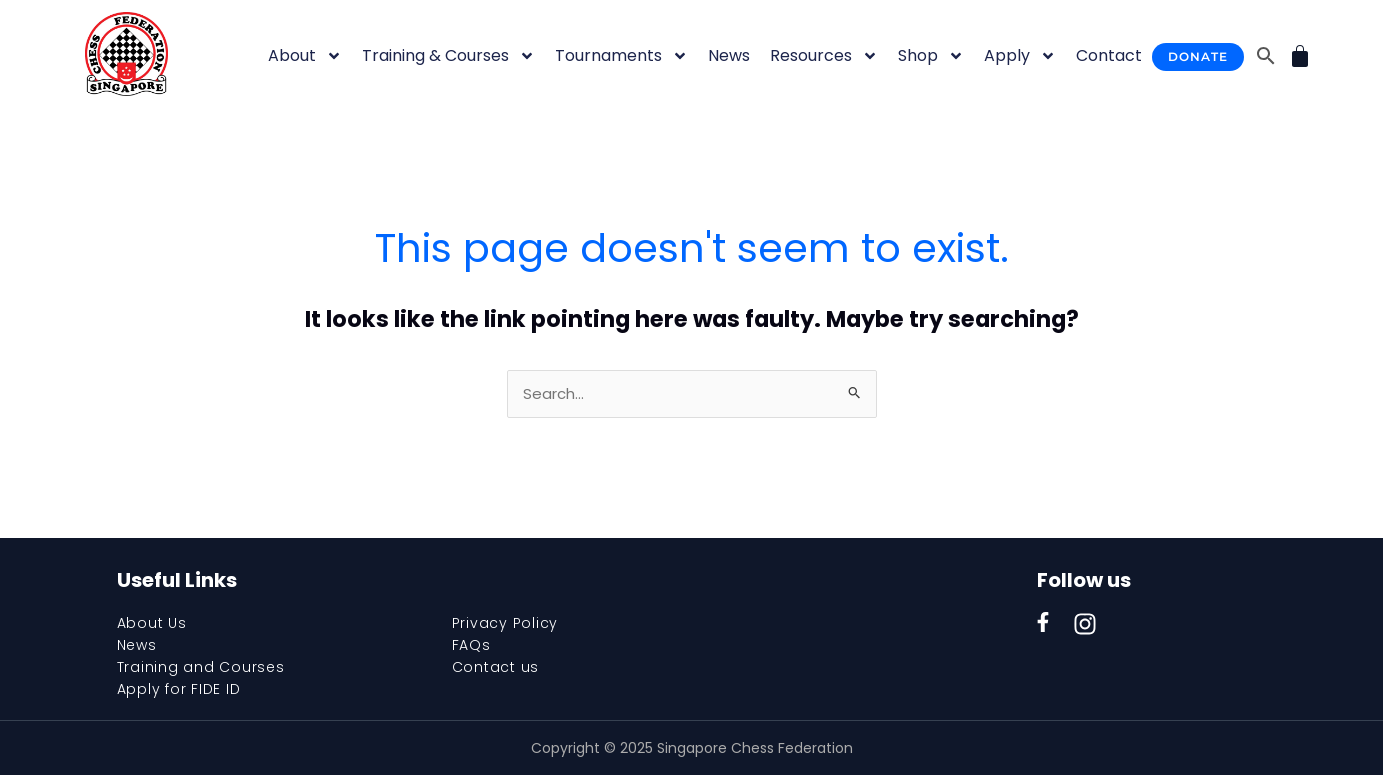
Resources (824, 56)
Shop (931, 56)
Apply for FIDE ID (179, 690)
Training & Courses (448, 56)
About (305, 56)
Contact (1109, 55)
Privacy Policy (505, 624)
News (729, 55)
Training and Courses (201, 668)
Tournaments (621, 56)
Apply (1020, 56)
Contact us (496, 668)
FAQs (471, 646)
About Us (152, 624)
